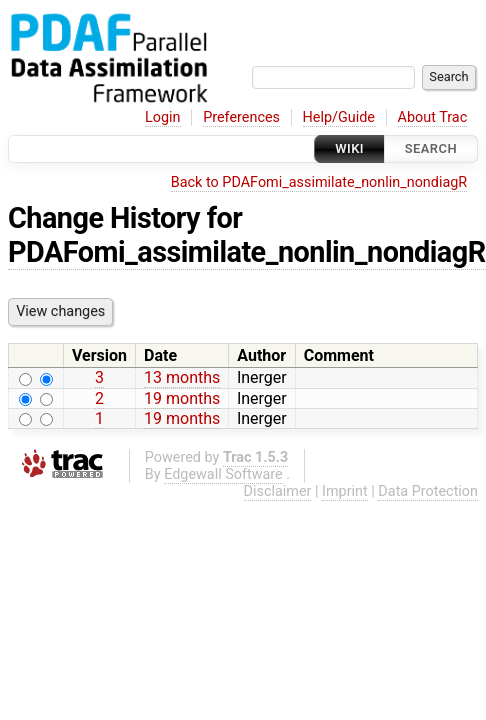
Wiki (349, 148)
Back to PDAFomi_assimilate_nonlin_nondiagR (319, 182)
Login (163, 117)
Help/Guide (339, 117)
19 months (182, 398)
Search (431, 148)
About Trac (433, 117)
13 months (182, 377)
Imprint (345, 491)
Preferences (241, 117)
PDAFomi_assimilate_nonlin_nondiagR (247, 252)
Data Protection (428, 491)
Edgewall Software (223, 474)
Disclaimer (278, 491)
